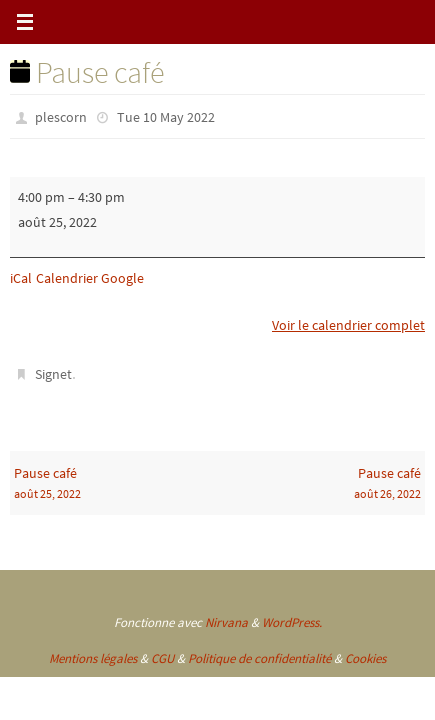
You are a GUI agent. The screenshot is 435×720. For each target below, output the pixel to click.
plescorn (61, 117)
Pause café (113, 484)
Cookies (365, 658)
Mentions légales (93, 658)
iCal (21, 278)
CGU (162, 658)
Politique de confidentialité (259, 658)
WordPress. (292, 622)
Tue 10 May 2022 (166, 117)
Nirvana (226, 622)
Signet (53, 374)
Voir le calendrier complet (348, 325)
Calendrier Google (90, 278)
